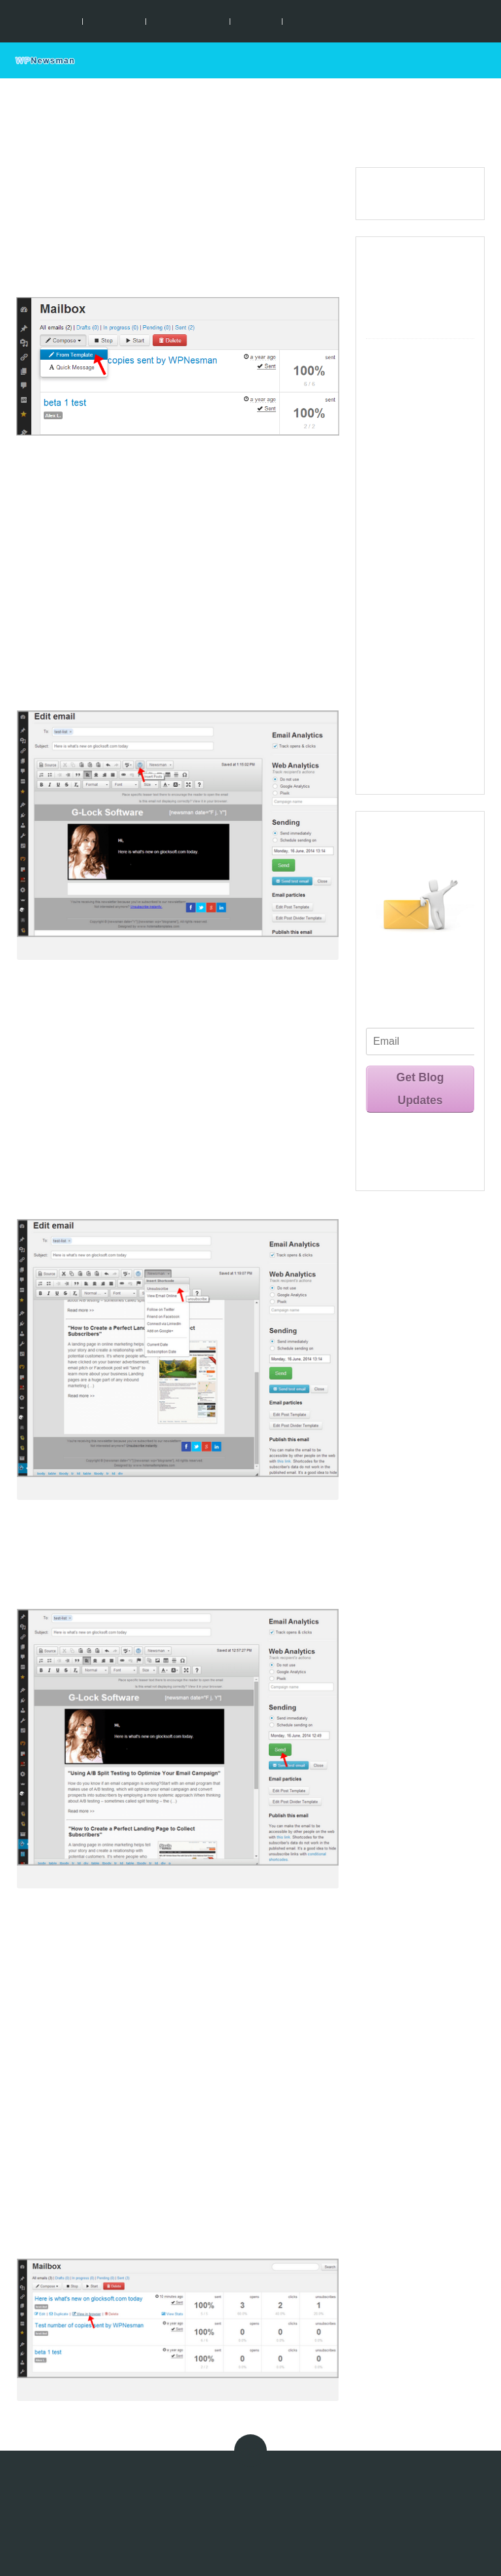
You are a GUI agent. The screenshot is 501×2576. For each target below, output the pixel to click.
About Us (378, 2495)
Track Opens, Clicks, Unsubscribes (415, 557)
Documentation (188, 21)
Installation (114, 21)
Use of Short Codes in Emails (418, 522)
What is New (397, 258)
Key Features (46, 21)
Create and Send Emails (407, 468)
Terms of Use (131, 2495)
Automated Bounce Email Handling (413, 647)
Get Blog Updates (420, 1089)
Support (458, 60)
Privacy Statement (201, 2495)
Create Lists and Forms (421, 370)
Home (409, 60)
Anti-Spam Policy (277, 2495)
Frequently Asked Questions (409, 764)
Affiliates (335, 2495)
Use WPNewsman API (418, 709)
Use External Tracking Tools (418, 593)
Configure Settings (411, 351)
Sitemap (454, 2531)
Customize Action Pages (410, 397)
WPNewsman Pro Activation (408, 682)
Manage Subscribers (415, 620)
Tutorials (256, 21)
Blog (299, 21)
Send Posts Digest (254, 666)
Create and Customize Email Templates (420, 433)
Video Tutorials (403, 733)
